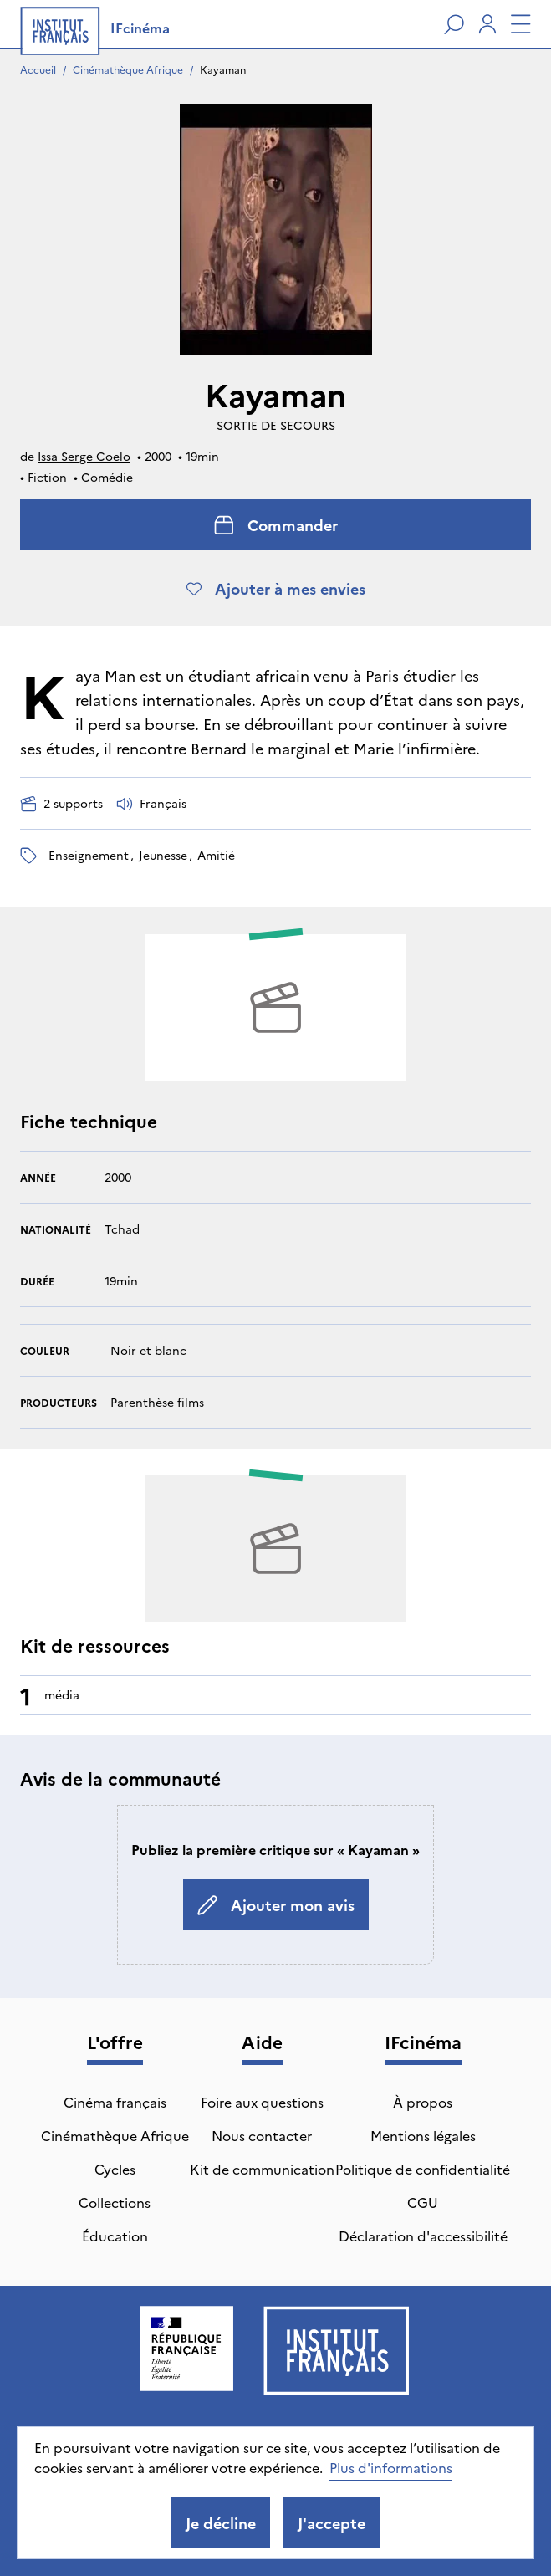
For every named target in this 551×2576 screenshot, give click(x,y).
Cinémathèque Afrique (128, 69)
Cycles (114, 2168)
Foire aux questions (262, 2102)
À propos (422, 2102)
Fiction (47, 476)
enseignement (88, 854)
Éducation (115, 2235)
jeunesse (163, 854)
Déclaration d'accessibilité (423, 2235)
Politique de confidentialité (422, 2168)
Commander (276, 524)
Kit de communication (262, 2168)
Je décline (221, 2522)
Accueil (38, 69)
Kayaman (223, 69)
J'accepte (331, 2522)
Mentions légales (423, 2135)
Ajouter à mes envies (275, 588)
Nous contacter (262, 2135)
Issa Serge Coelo (84, 455)
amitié (216, 854)
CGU (422, 2202)
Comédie (107, 476)
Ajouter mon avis (276, 1904)
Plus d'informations (390, 2467)
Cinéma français (115, 2102)
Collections (115, 2202)
